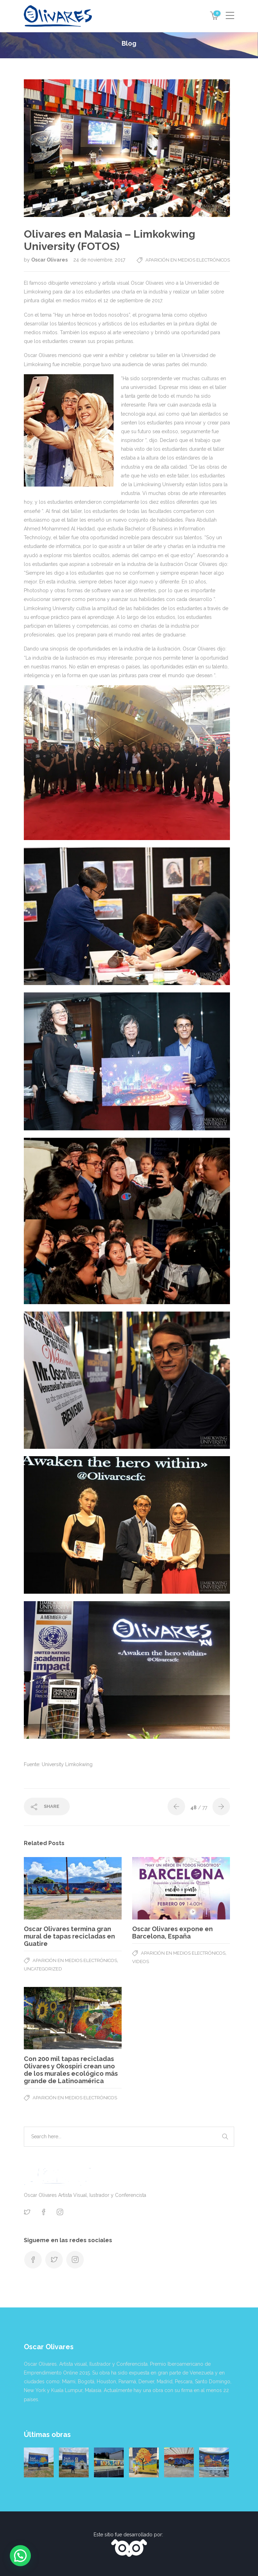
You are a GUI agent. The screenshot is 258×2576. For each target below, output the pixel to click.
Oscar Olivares (50, 260)
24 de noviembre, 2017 (99, 260)
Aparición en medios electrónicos (187, 260)
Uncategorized (43, 1968)
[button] (20, 2555)
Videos (140, 1961)
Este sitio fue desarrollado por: (129, 2534)
